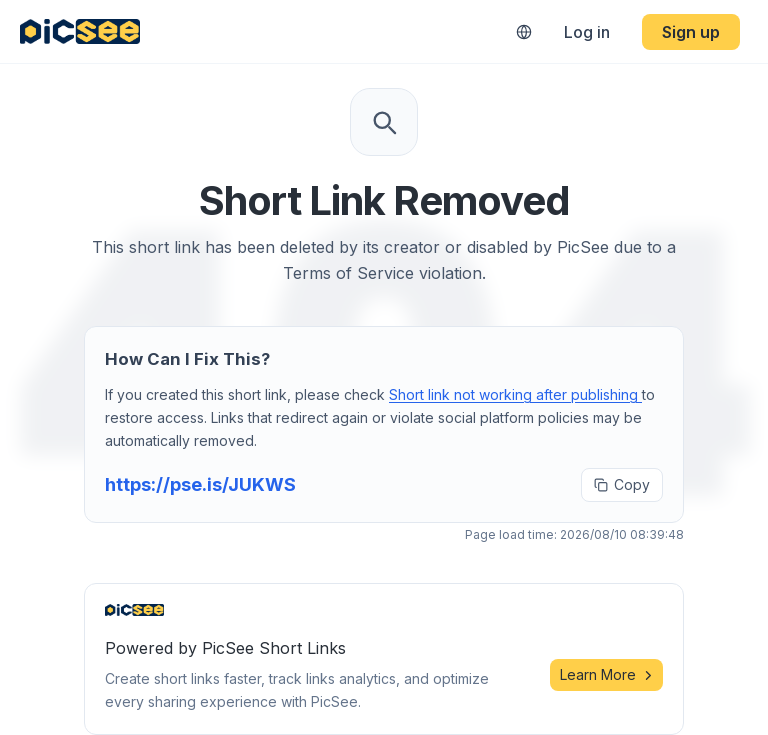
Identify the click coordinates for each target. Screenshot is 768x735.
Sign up (691, 32)
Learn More (606, 674)
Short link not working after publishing (515, 394)
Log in (587, 32)
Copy (622, 484)
